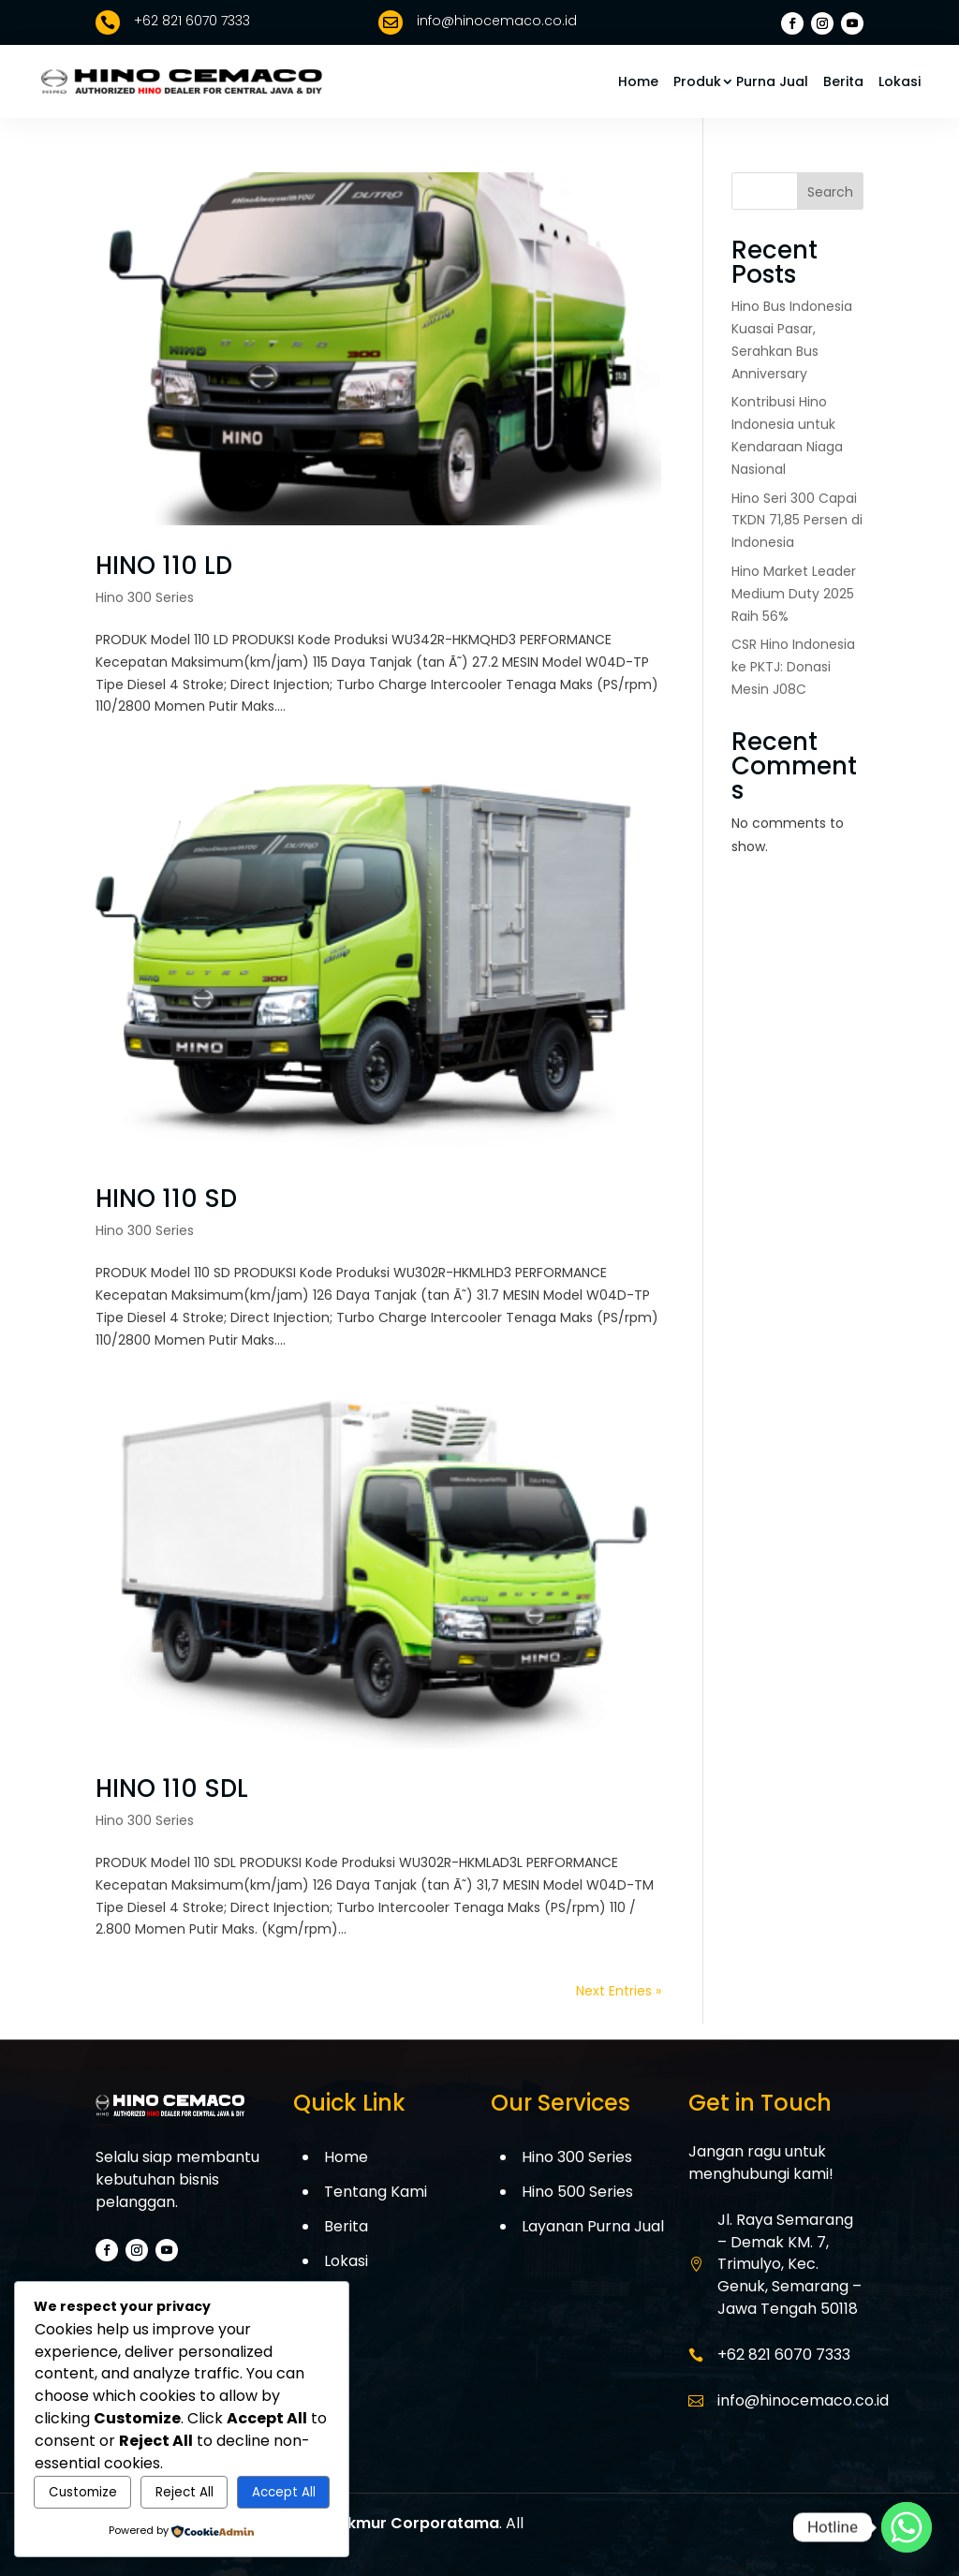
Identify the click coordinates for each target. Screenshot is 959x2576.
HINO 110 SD (166, 1198)
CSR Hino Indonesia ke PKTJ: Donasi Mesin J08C (793, 667)
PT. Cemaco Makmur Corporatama (363, 2523)
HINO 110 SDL (172, 1788)
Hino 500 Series (577, 2191)
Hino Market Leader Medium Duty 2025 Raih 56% (793, 594)
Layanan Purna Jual (593, 2226)
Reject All (184, 2492)
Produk (697, 81)
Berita (843, 81)
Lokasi (899, 81)
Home (638, 81)
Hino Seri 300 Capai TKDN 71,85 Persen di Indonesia (797, 520)
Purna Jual (772, 81)
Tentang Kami (375, 2191)
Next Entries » (618, 1990)
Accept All (284, 2492)
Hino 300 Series (145, 597)
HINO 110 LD (164, 565)
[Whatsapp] (906, 2527)
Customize (83, 2492)
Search (830, 192)
